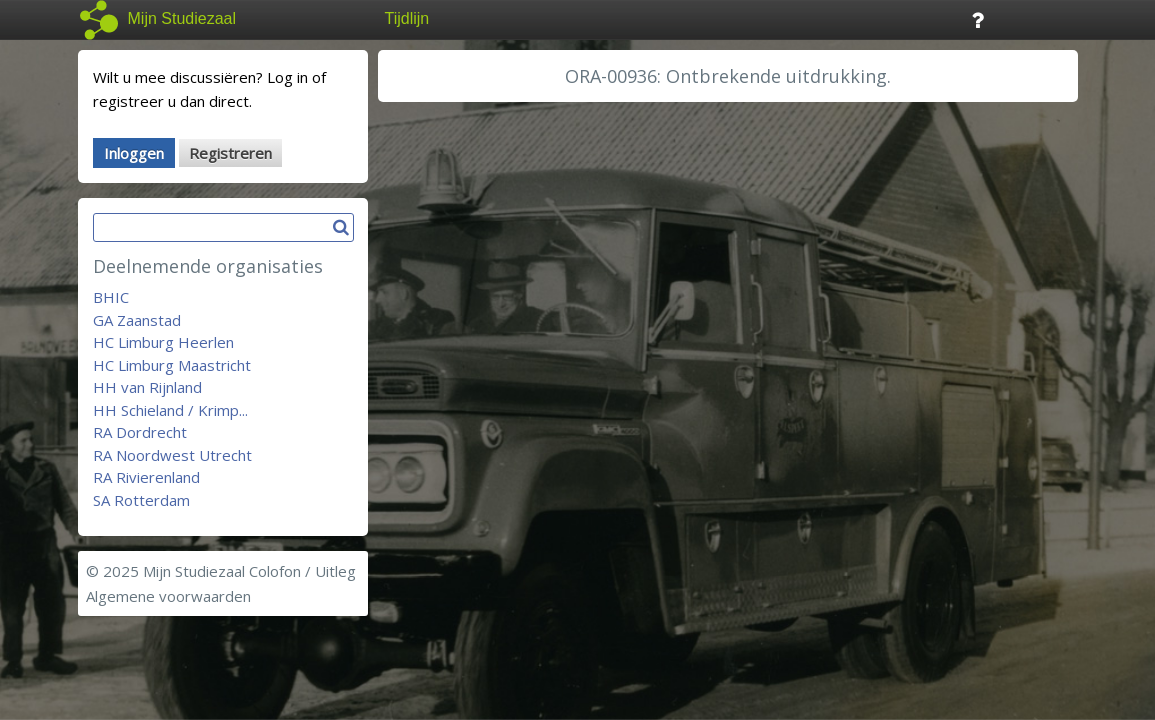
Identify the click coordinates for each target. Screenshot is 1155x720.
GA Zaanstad (137, 320)
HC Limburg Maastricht (172, 365)
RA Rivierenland (146, 477)
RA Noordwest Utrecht (172, 455)
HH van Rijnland (147, 387)
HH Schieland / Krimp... (170, 410)
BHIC (111, 297)
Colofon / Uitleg (302, 571)
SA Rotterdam (141, 500)
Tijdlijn (407, 18)
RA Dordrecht (140, 432)
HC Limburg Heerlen (163, 342)
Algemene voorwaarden (168, 596)
